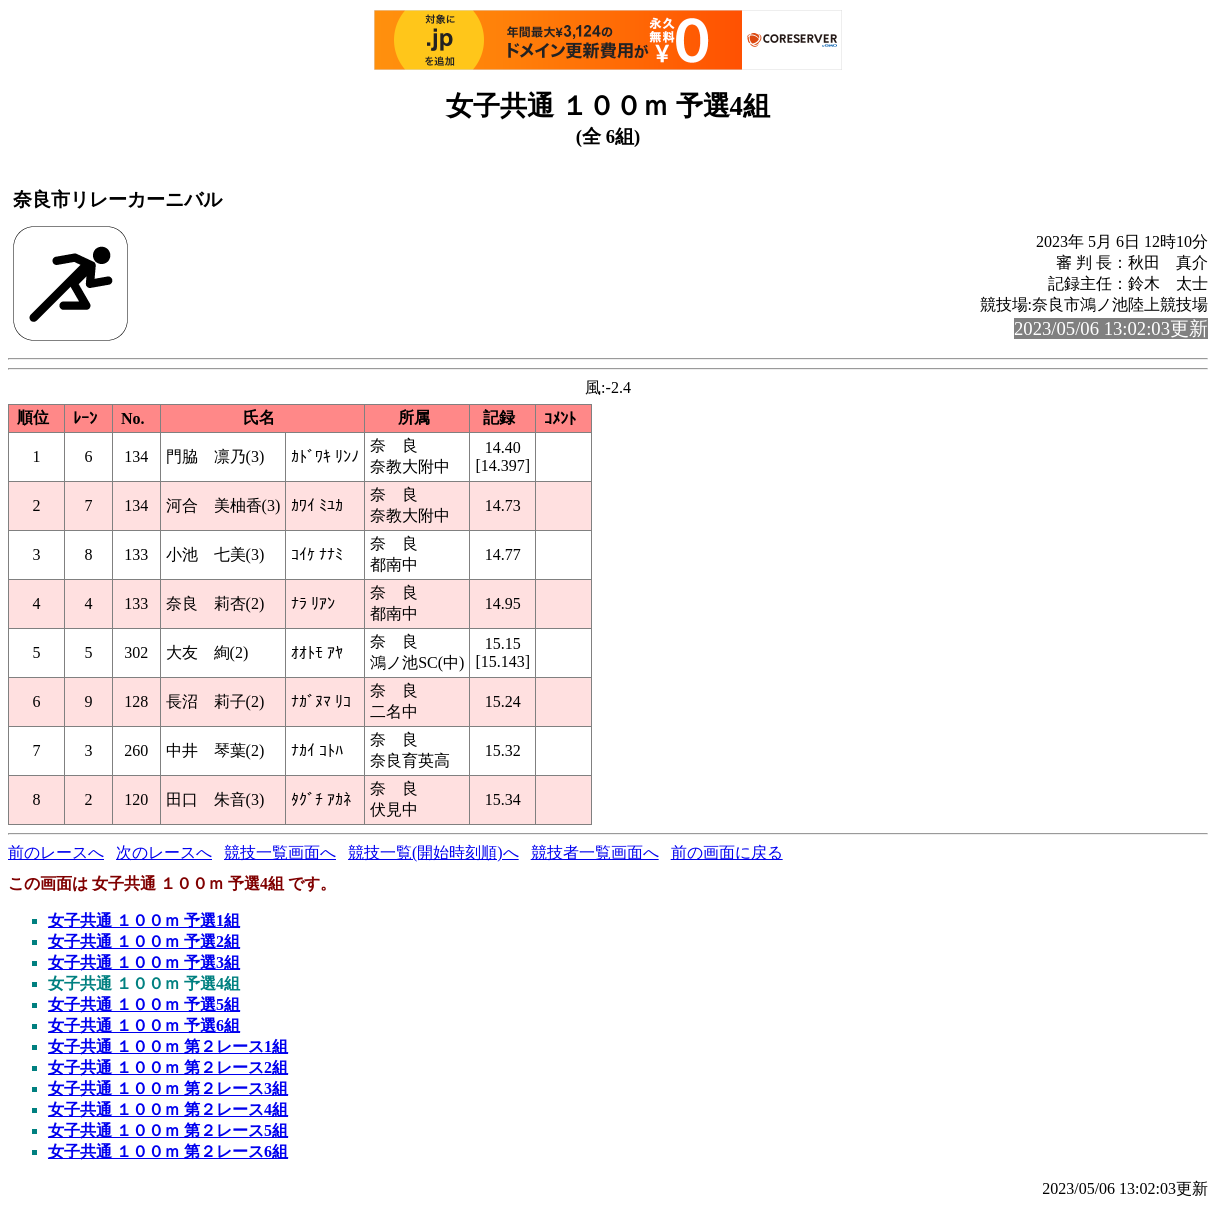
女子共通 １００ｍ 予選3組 (144, 962)
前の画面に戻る (727, 852)
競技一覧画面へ (280, 852)
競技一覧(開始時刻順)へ (433, 852)
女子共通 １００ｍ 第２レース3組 (168, 1088)
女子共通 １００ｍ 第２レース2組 (168, 1067)
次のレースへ (164, 852)
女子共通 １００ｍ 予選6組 (144, 1025)
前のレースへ (56, 852)
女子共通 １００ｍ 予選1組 (144, 920)
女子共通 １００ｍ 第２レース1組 (168, 1046)
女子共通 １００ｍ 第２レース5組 (168, 1130)
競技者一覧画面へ (595, 852)
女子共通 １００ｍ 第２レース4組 (168, 1109)
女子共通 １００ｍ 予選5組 (144, 1004)
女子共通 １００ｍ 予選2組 (144, 941)
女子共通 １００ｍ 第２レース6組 (168, 1151)
